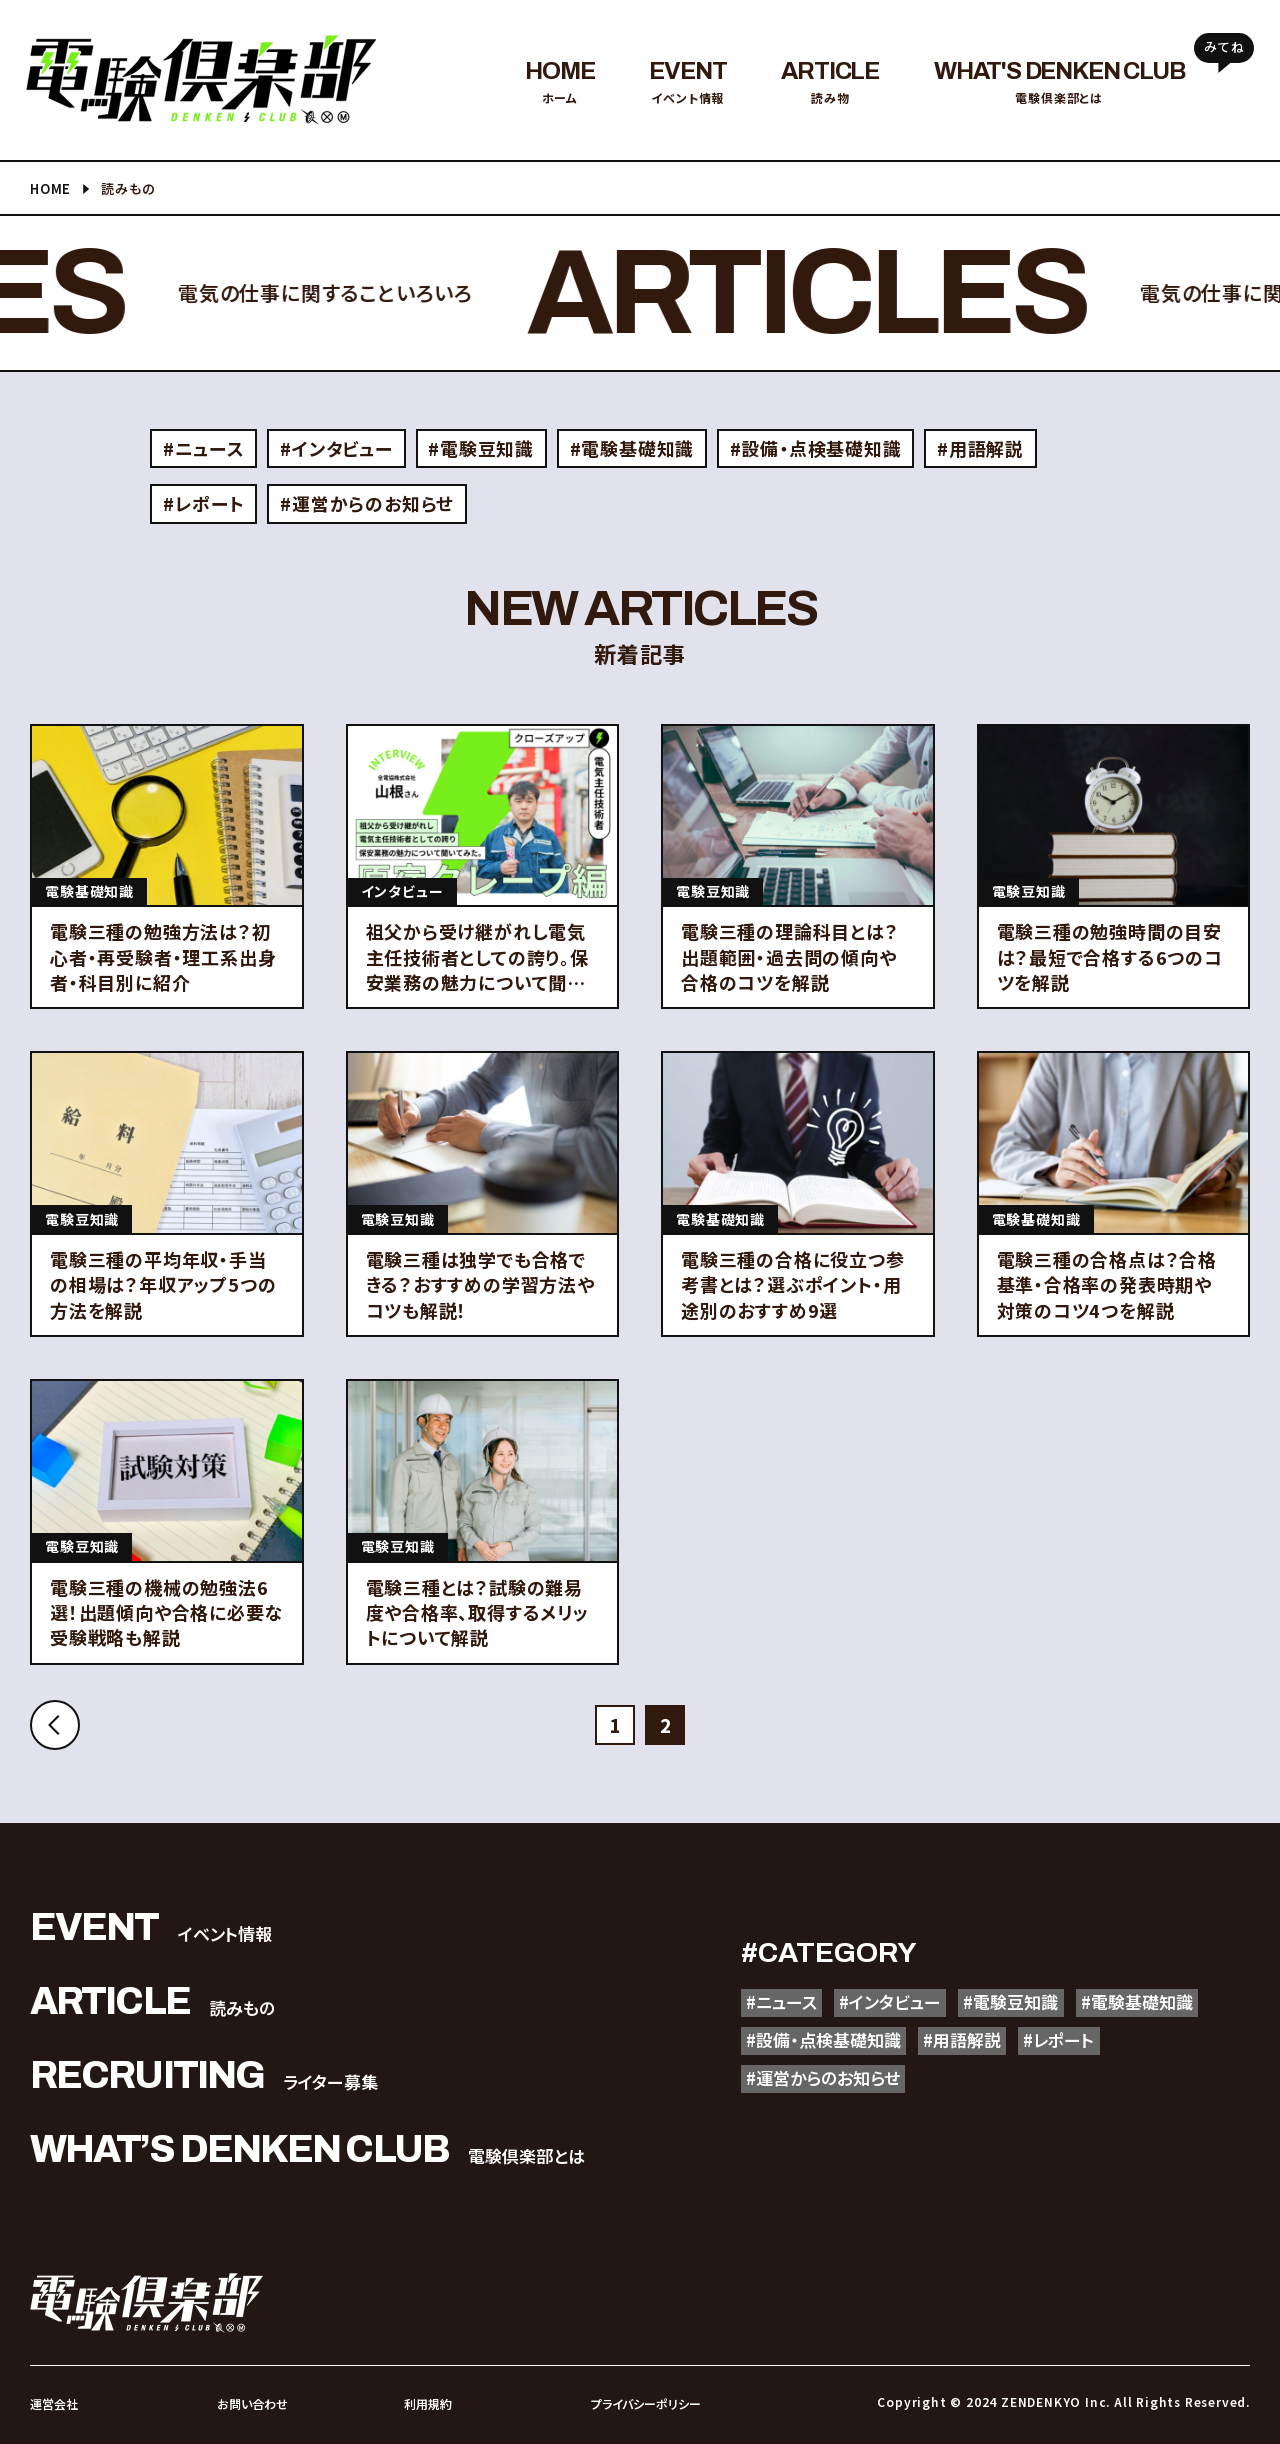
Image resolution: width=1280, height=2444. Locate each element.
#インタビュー (336, 448)
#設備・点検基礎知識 (816, 448)
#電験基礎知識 (632, 448)
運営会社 (54, 2403)
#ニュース (204, 448)
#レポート (204, 503)
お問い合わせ (252, 2403)
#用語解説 (981, 448)
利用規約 (428, 2403)
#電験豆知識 (482, 448)
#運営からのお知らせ (367, 503)
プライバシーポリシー (646, 2403)
